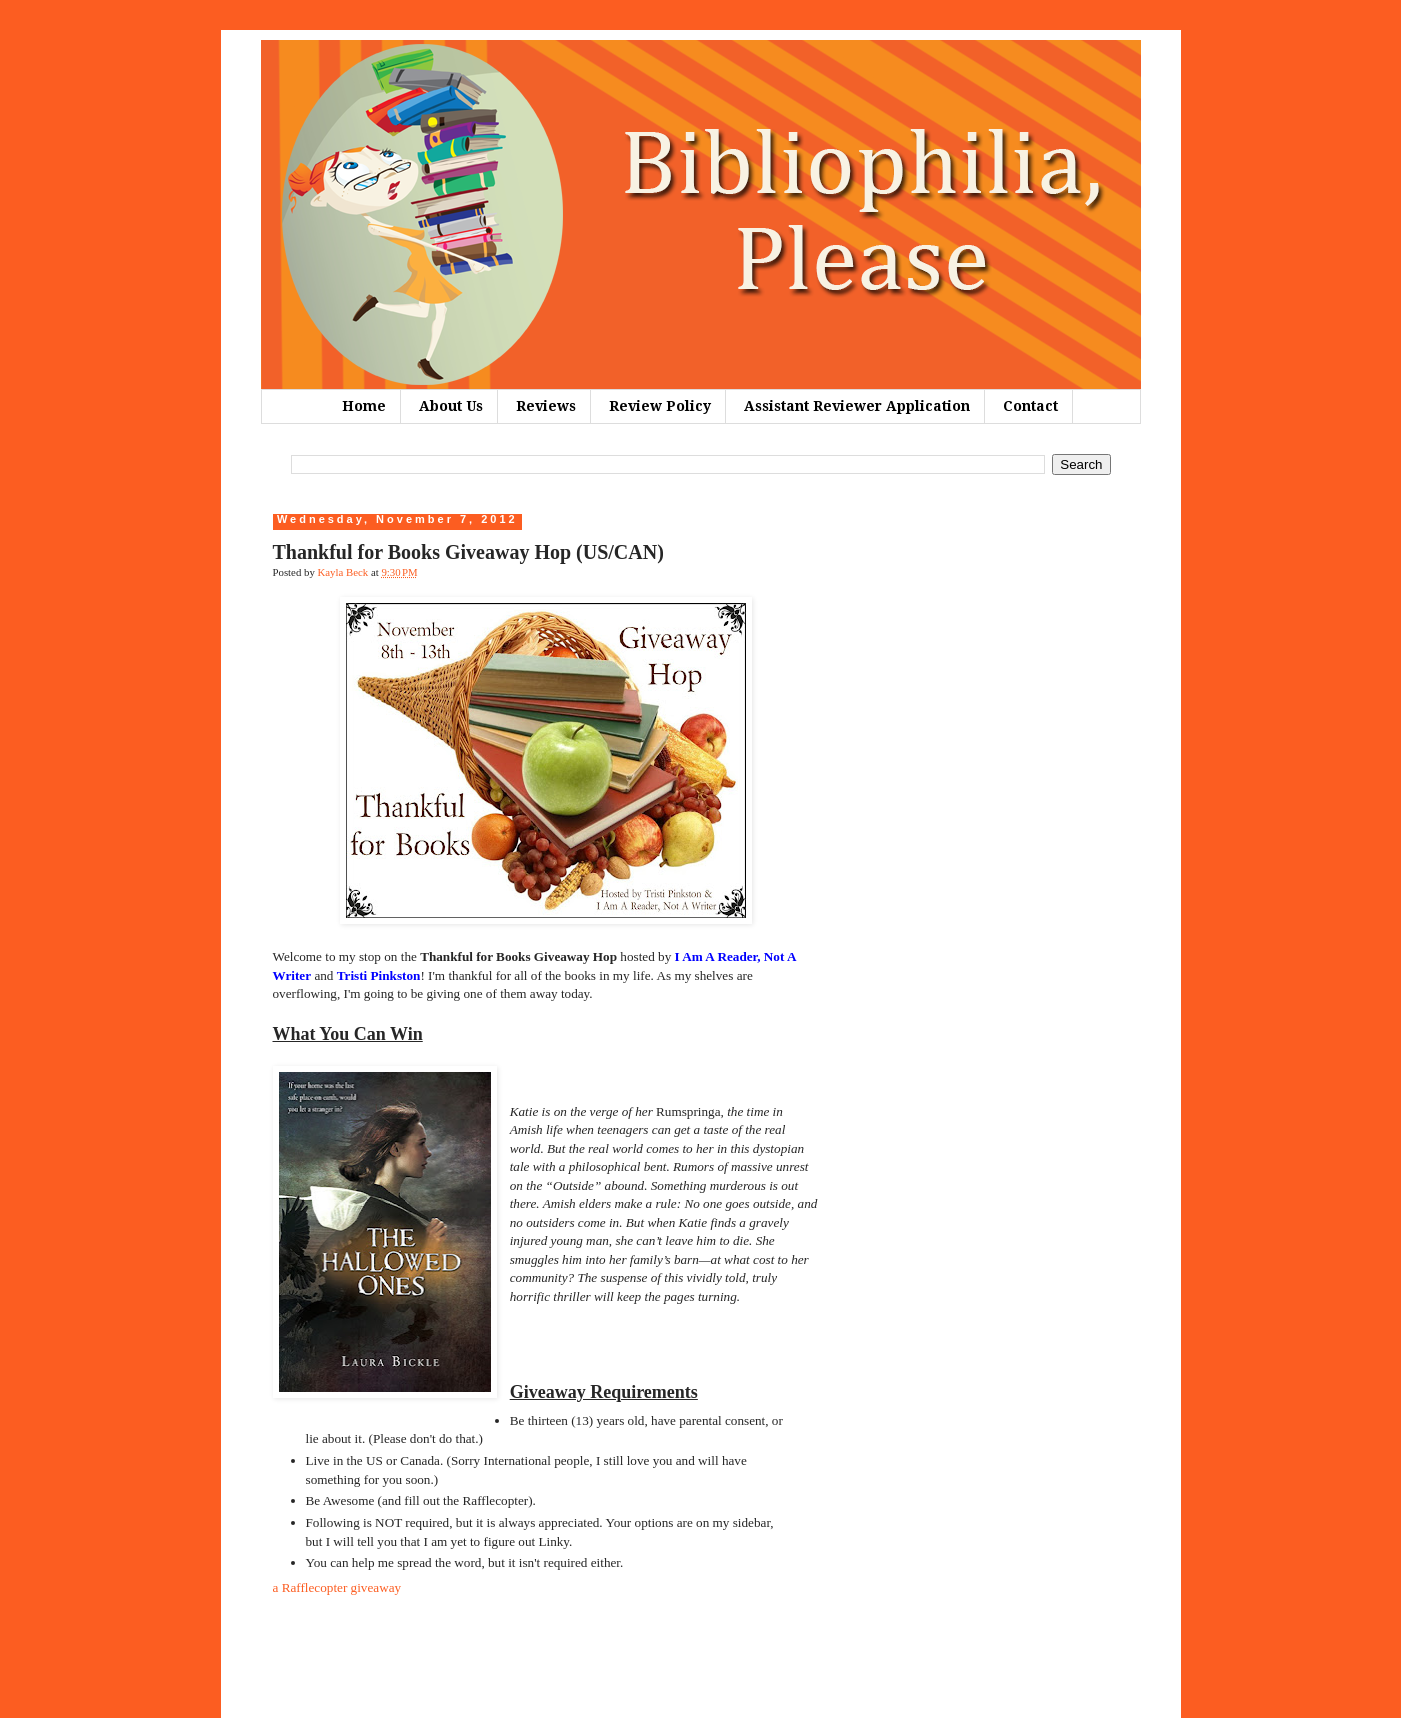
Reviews (546, 406)
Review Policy (660, 406)
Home (364, 406)
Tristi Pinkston (379, 975)
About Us (451, 406)
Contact (1030, 406)
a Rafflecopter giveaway (337, 1587)
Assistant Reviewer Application (857, 406)
